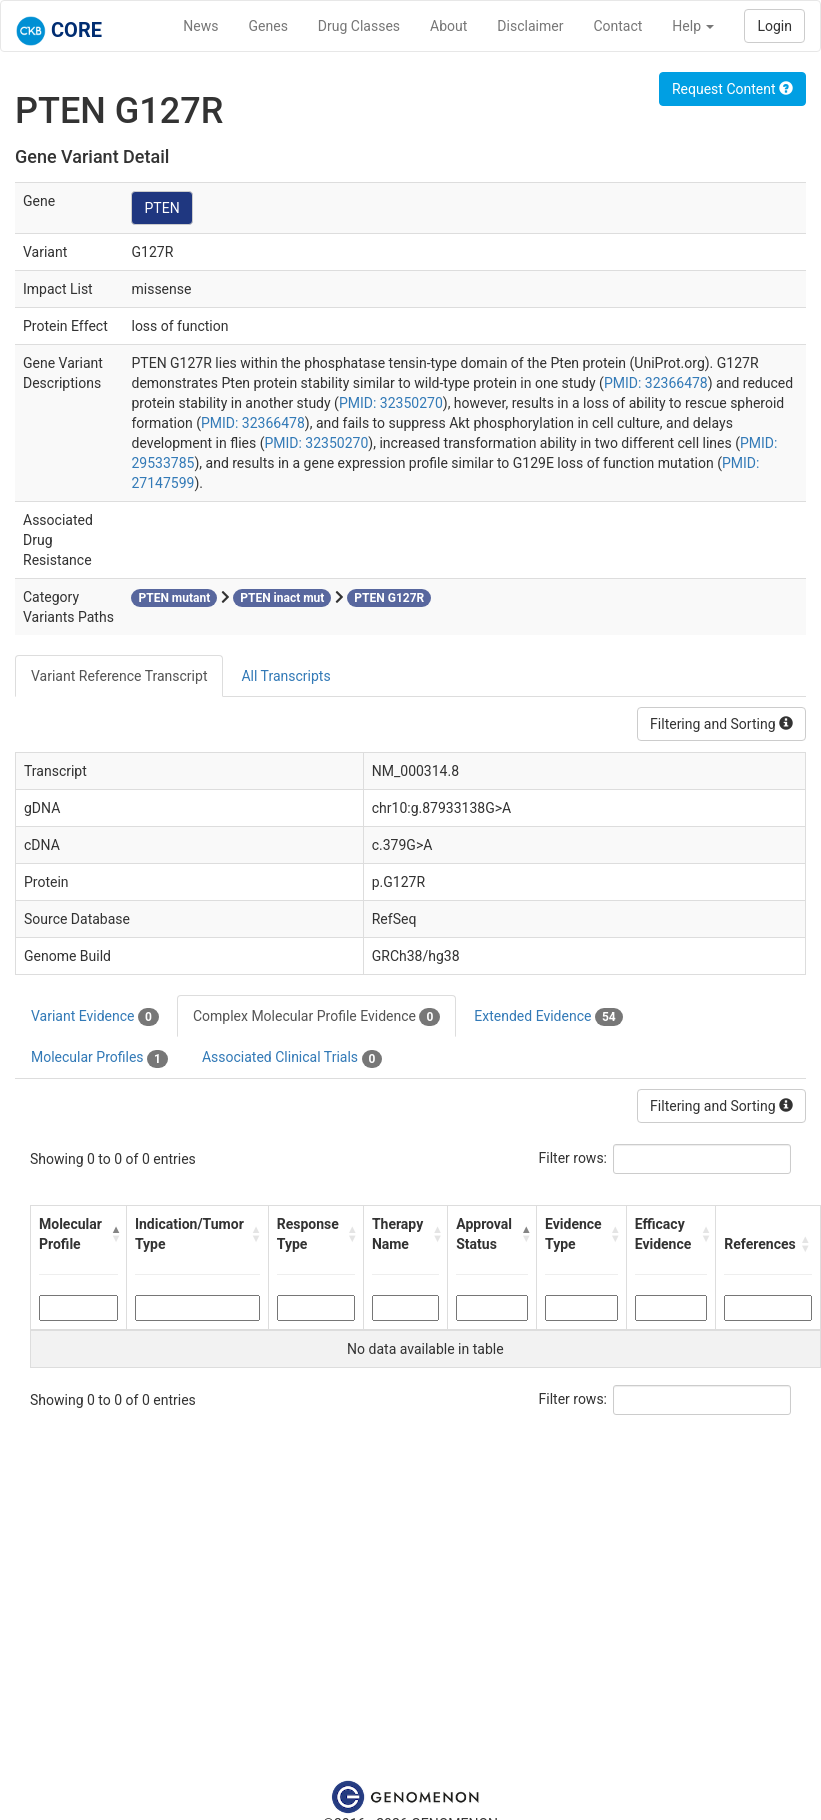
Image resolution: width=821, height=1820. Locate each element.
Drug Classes (359, 26)
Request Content (732, 89)
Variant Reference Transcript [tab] (119, 676)
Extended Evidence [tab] (548, 1017)
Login (774, 26)
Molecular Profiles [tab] (99, 1058)
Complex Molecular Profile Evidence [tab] (316, 1017)
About (448, 26)
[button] (113, 1234)
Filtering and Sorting (721, 724)
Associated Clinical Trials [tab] (292, 1058)
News (200, 26)
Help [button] (693, 26)
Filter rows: (573, 1158)
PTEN (161, 208)
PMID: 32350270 (391, 403)
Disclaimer (530, 26)
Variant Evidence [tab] (95, 1017)
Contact (617, 26)
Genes (268, 26)
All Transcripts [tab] (285, 676)
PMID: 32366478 (656, 383)
